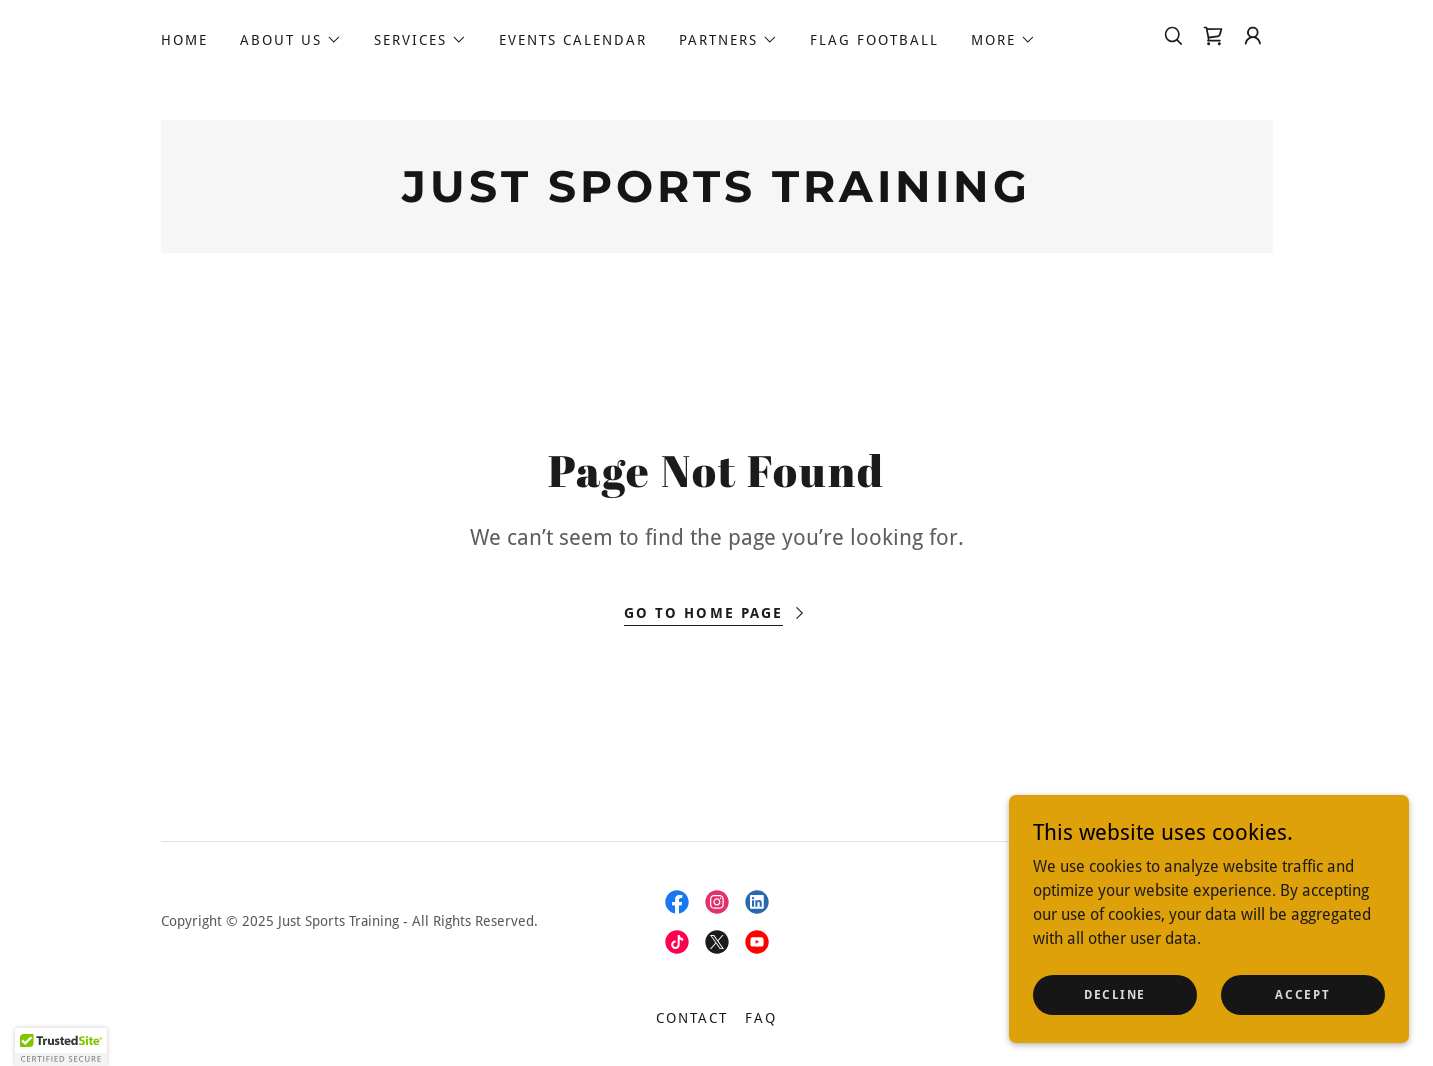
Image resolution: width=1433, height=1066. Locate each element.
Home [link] (184, 40)
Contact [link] (692, 1018)
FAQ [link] (761, 1018)
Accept (1302, 994)
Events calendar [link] (573, 40)
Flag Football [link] (874, 40)
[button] (291, 40)
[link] (1213, 36)
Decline (1115, 994)
